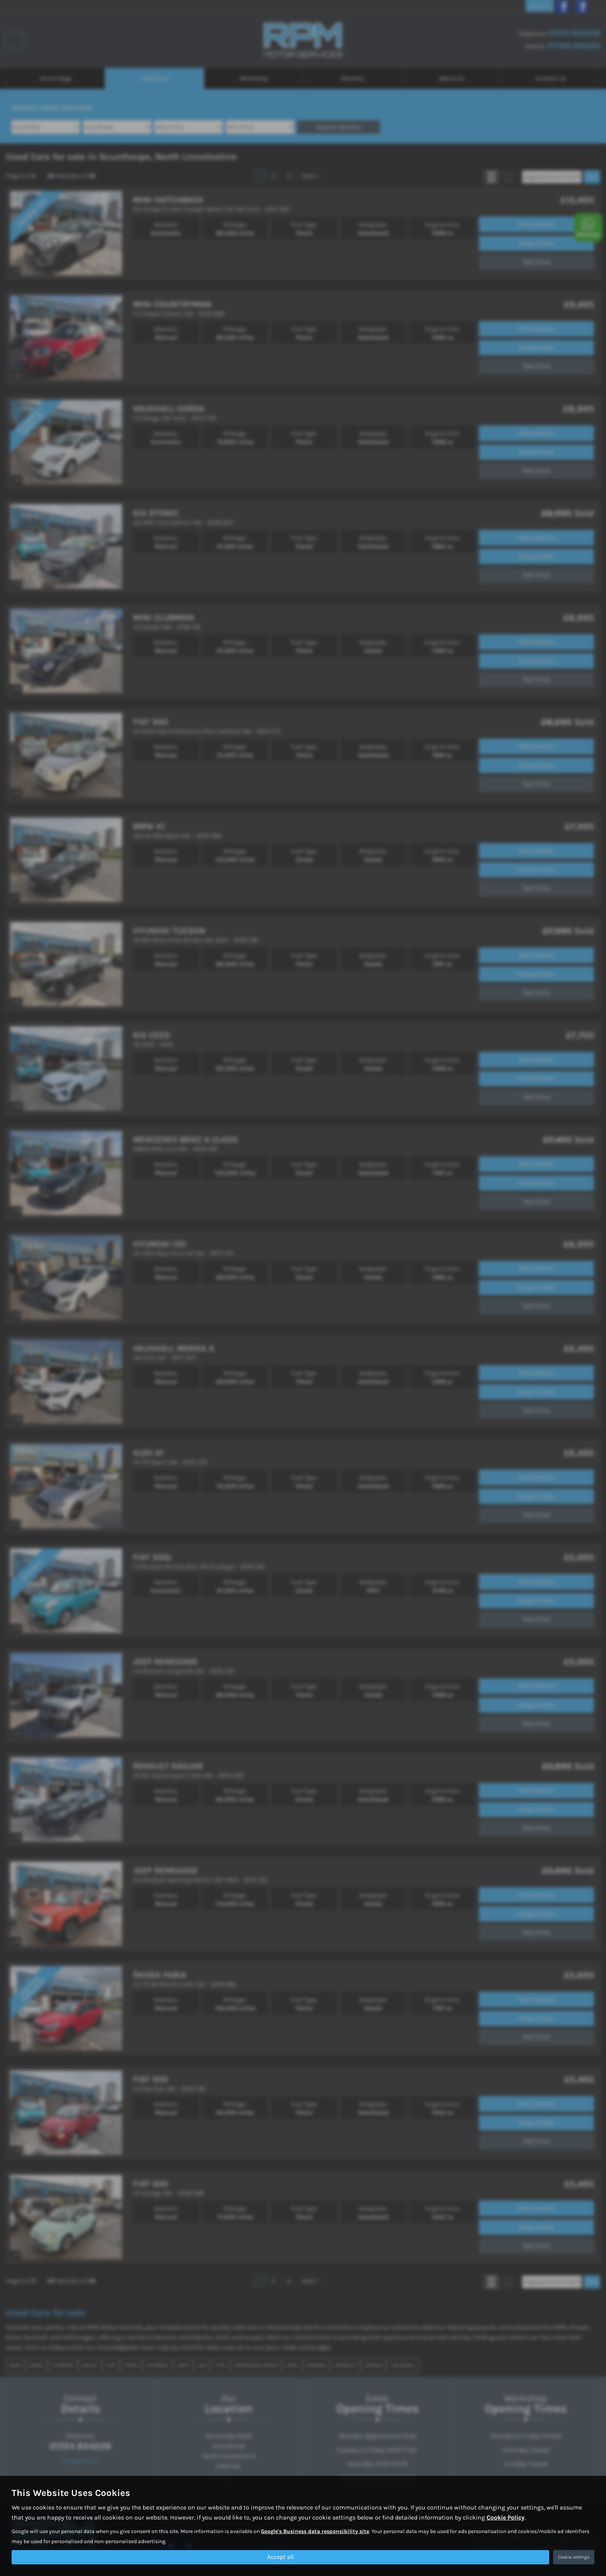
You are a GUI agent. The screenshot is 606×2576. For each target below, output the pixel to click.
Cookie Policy (505, 2517)
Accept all (280, 2557)
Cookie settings (573, 2557)
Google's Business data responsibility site (315, 2531)
